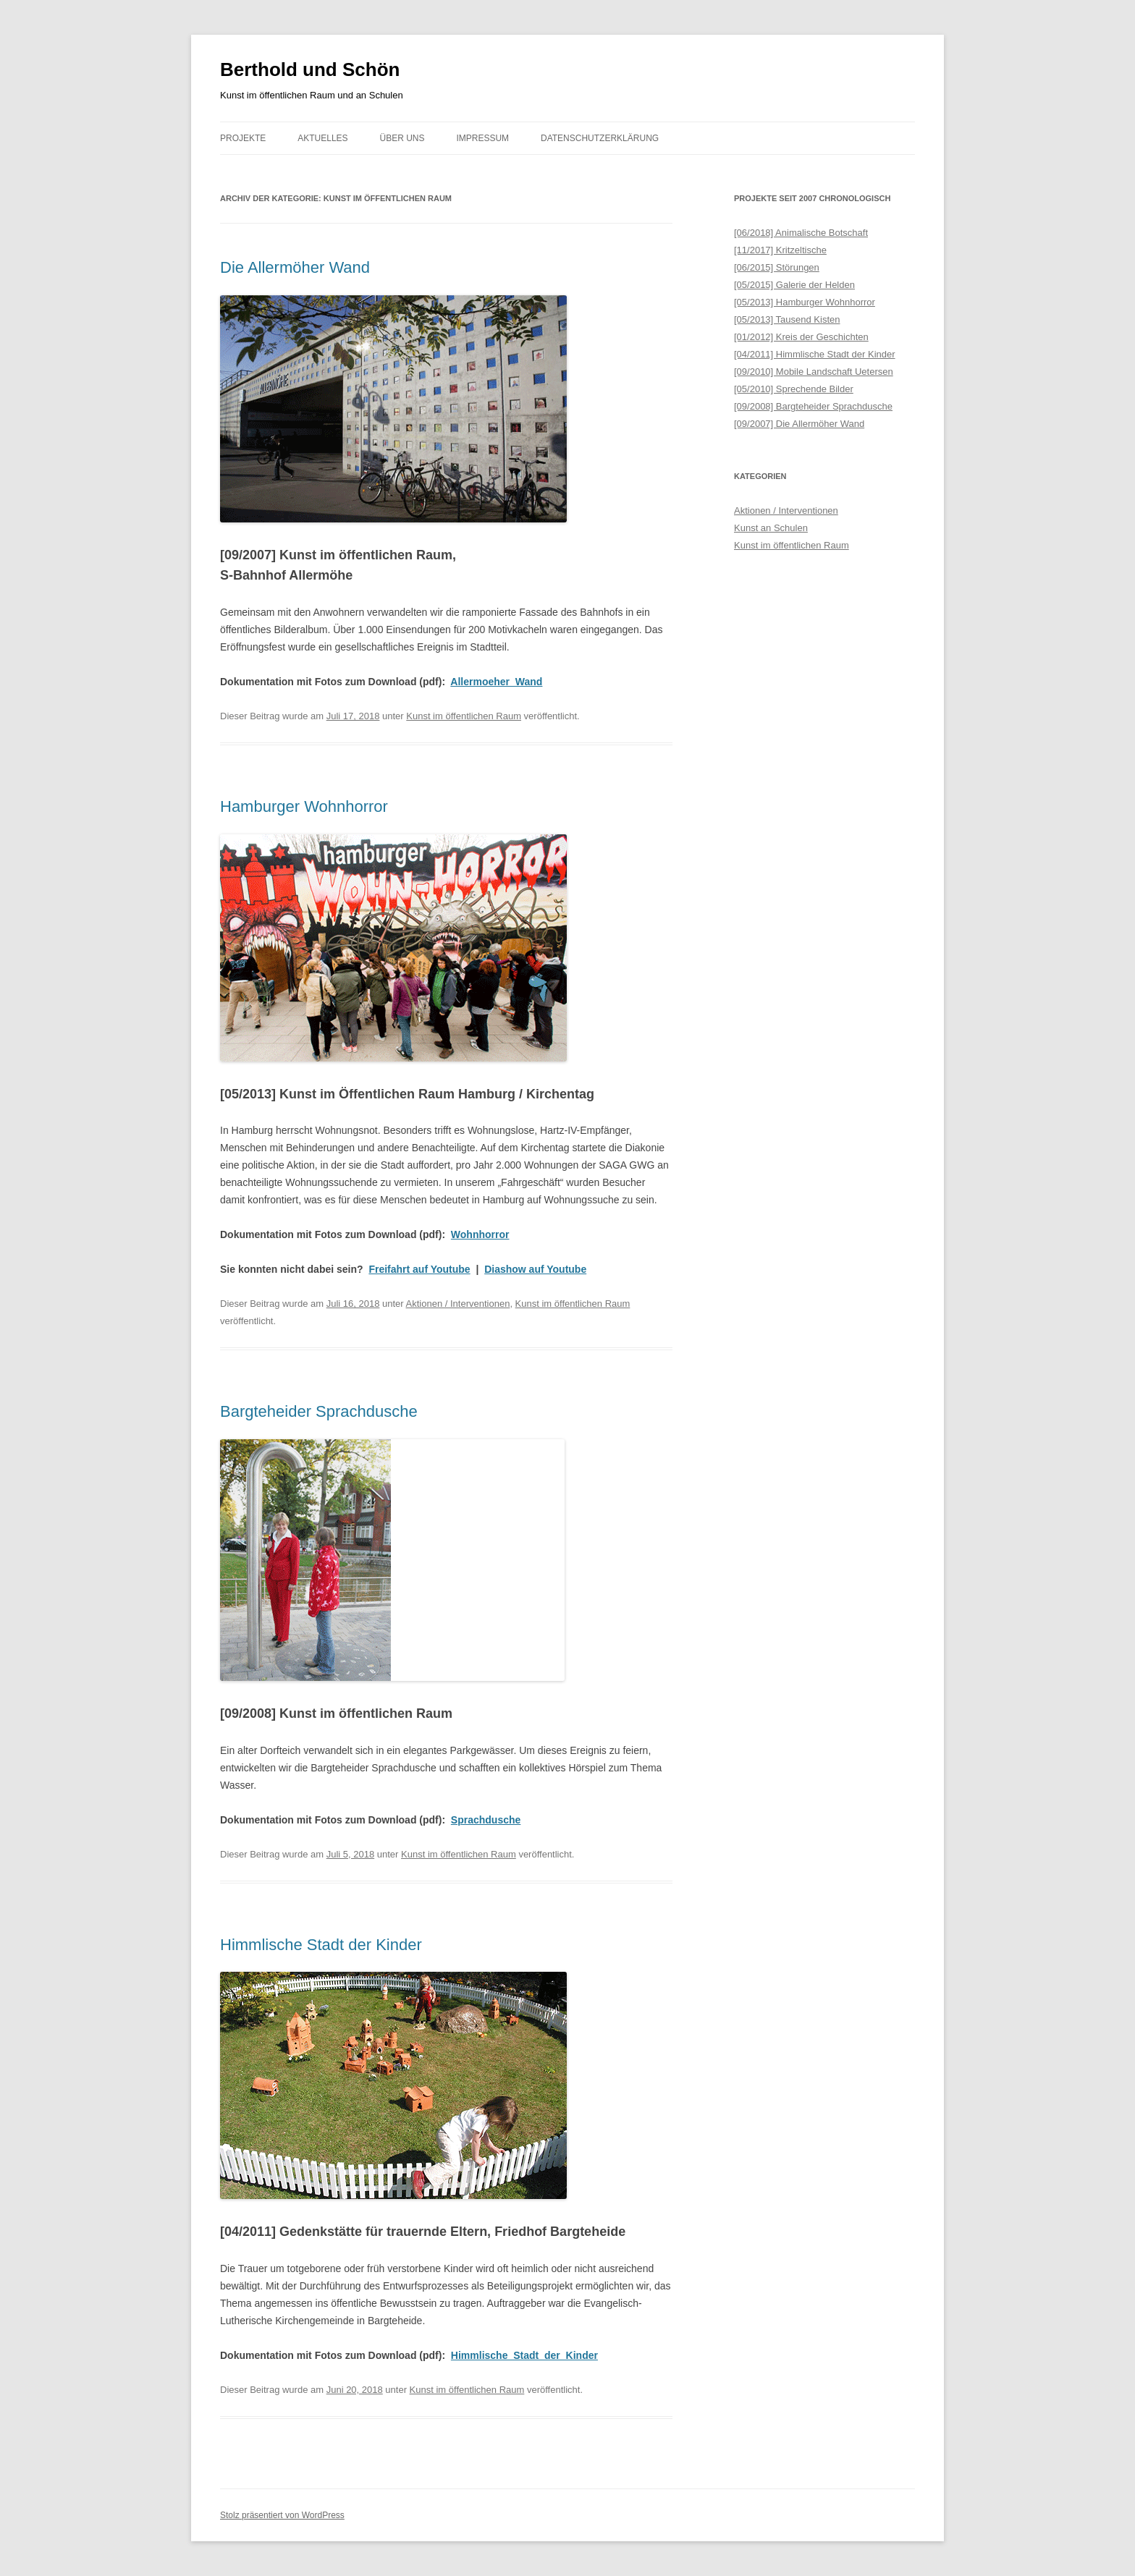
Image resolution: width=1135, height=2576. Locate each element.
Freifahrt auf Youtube (419, 1269)
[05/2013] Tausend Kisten (787, 319)
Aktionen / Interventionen (458, 1303)
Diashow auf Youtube (535, 1269)
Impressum (482, 138)
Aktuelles (322, 138)
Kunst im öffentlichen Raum (463, 716)
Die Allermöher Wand (295, 267)
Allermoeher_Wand (496, 681)
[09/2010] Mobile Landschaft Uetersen (813, 371)
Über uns (402, 138)
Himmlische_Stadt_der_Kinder (524, 2355)
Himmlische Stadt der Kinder (321, 1945)
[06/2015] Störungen (776, 267)
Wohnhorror (480, 1234)
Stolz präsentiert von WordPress (282, 2515)
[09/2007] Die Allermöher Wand (799, 423)
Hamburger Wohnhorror (304, 806)
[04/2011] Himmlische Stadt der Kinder (814, 354)
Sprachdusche (485, 1820)
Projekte (243, 138)
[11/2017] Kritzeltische (780, 250)
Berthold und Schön (310, 69)
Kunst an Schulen (771, 527)
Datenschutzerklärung (600, 138)
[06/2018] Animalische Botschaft (801, 232)
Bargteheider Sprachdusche (319, 1411)
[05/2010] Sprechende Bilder (793, 389)
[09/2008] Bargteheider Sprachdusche (813, 406)
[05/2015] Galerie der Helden (794, 284)
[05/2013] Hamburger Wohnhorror (804, 302)
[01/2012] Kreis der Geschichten (801, 336)
